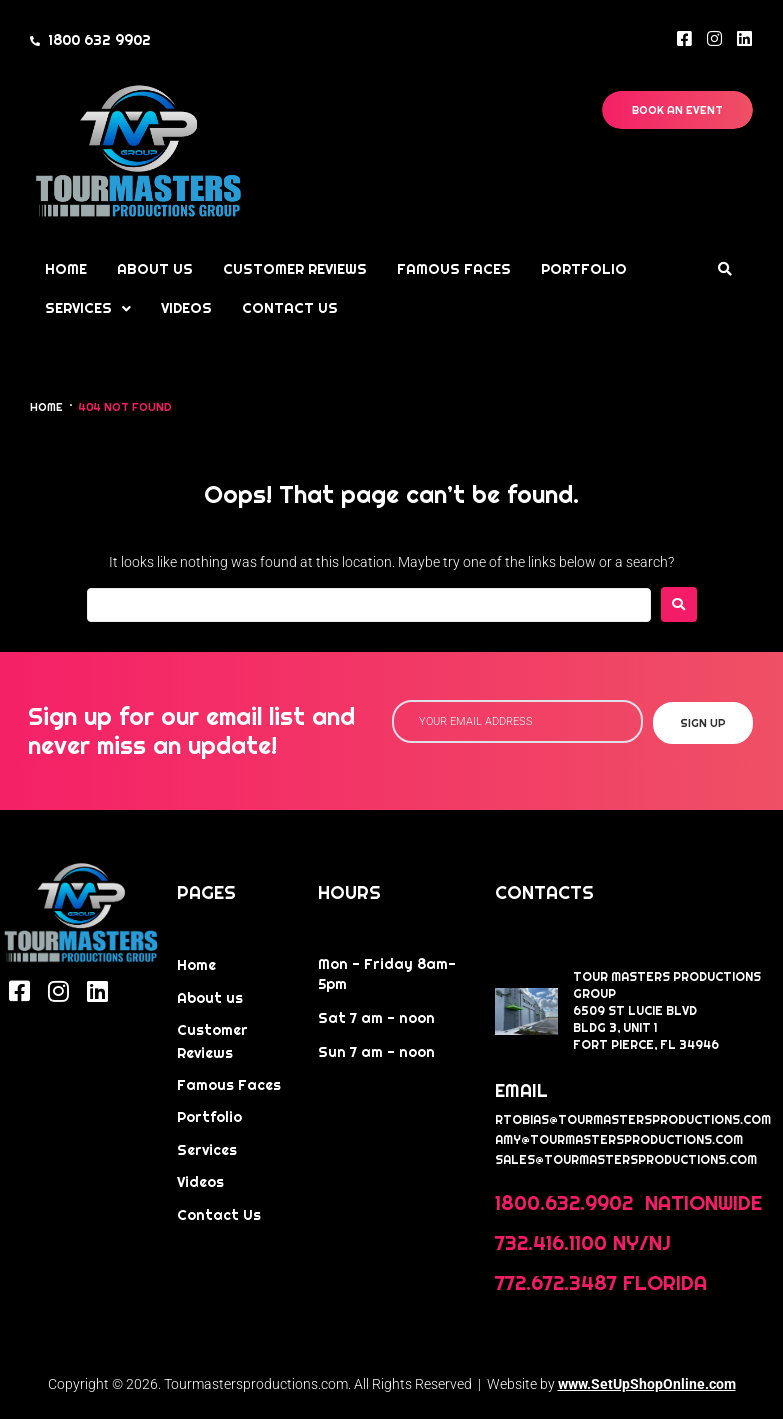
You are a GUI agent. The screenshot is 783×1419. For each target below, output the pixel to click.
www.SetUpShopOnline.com (647, 1384)
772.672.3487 (556, 1283)
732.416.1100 (551, 1243)
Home (46, 407)
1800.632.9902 (567, 1203)
